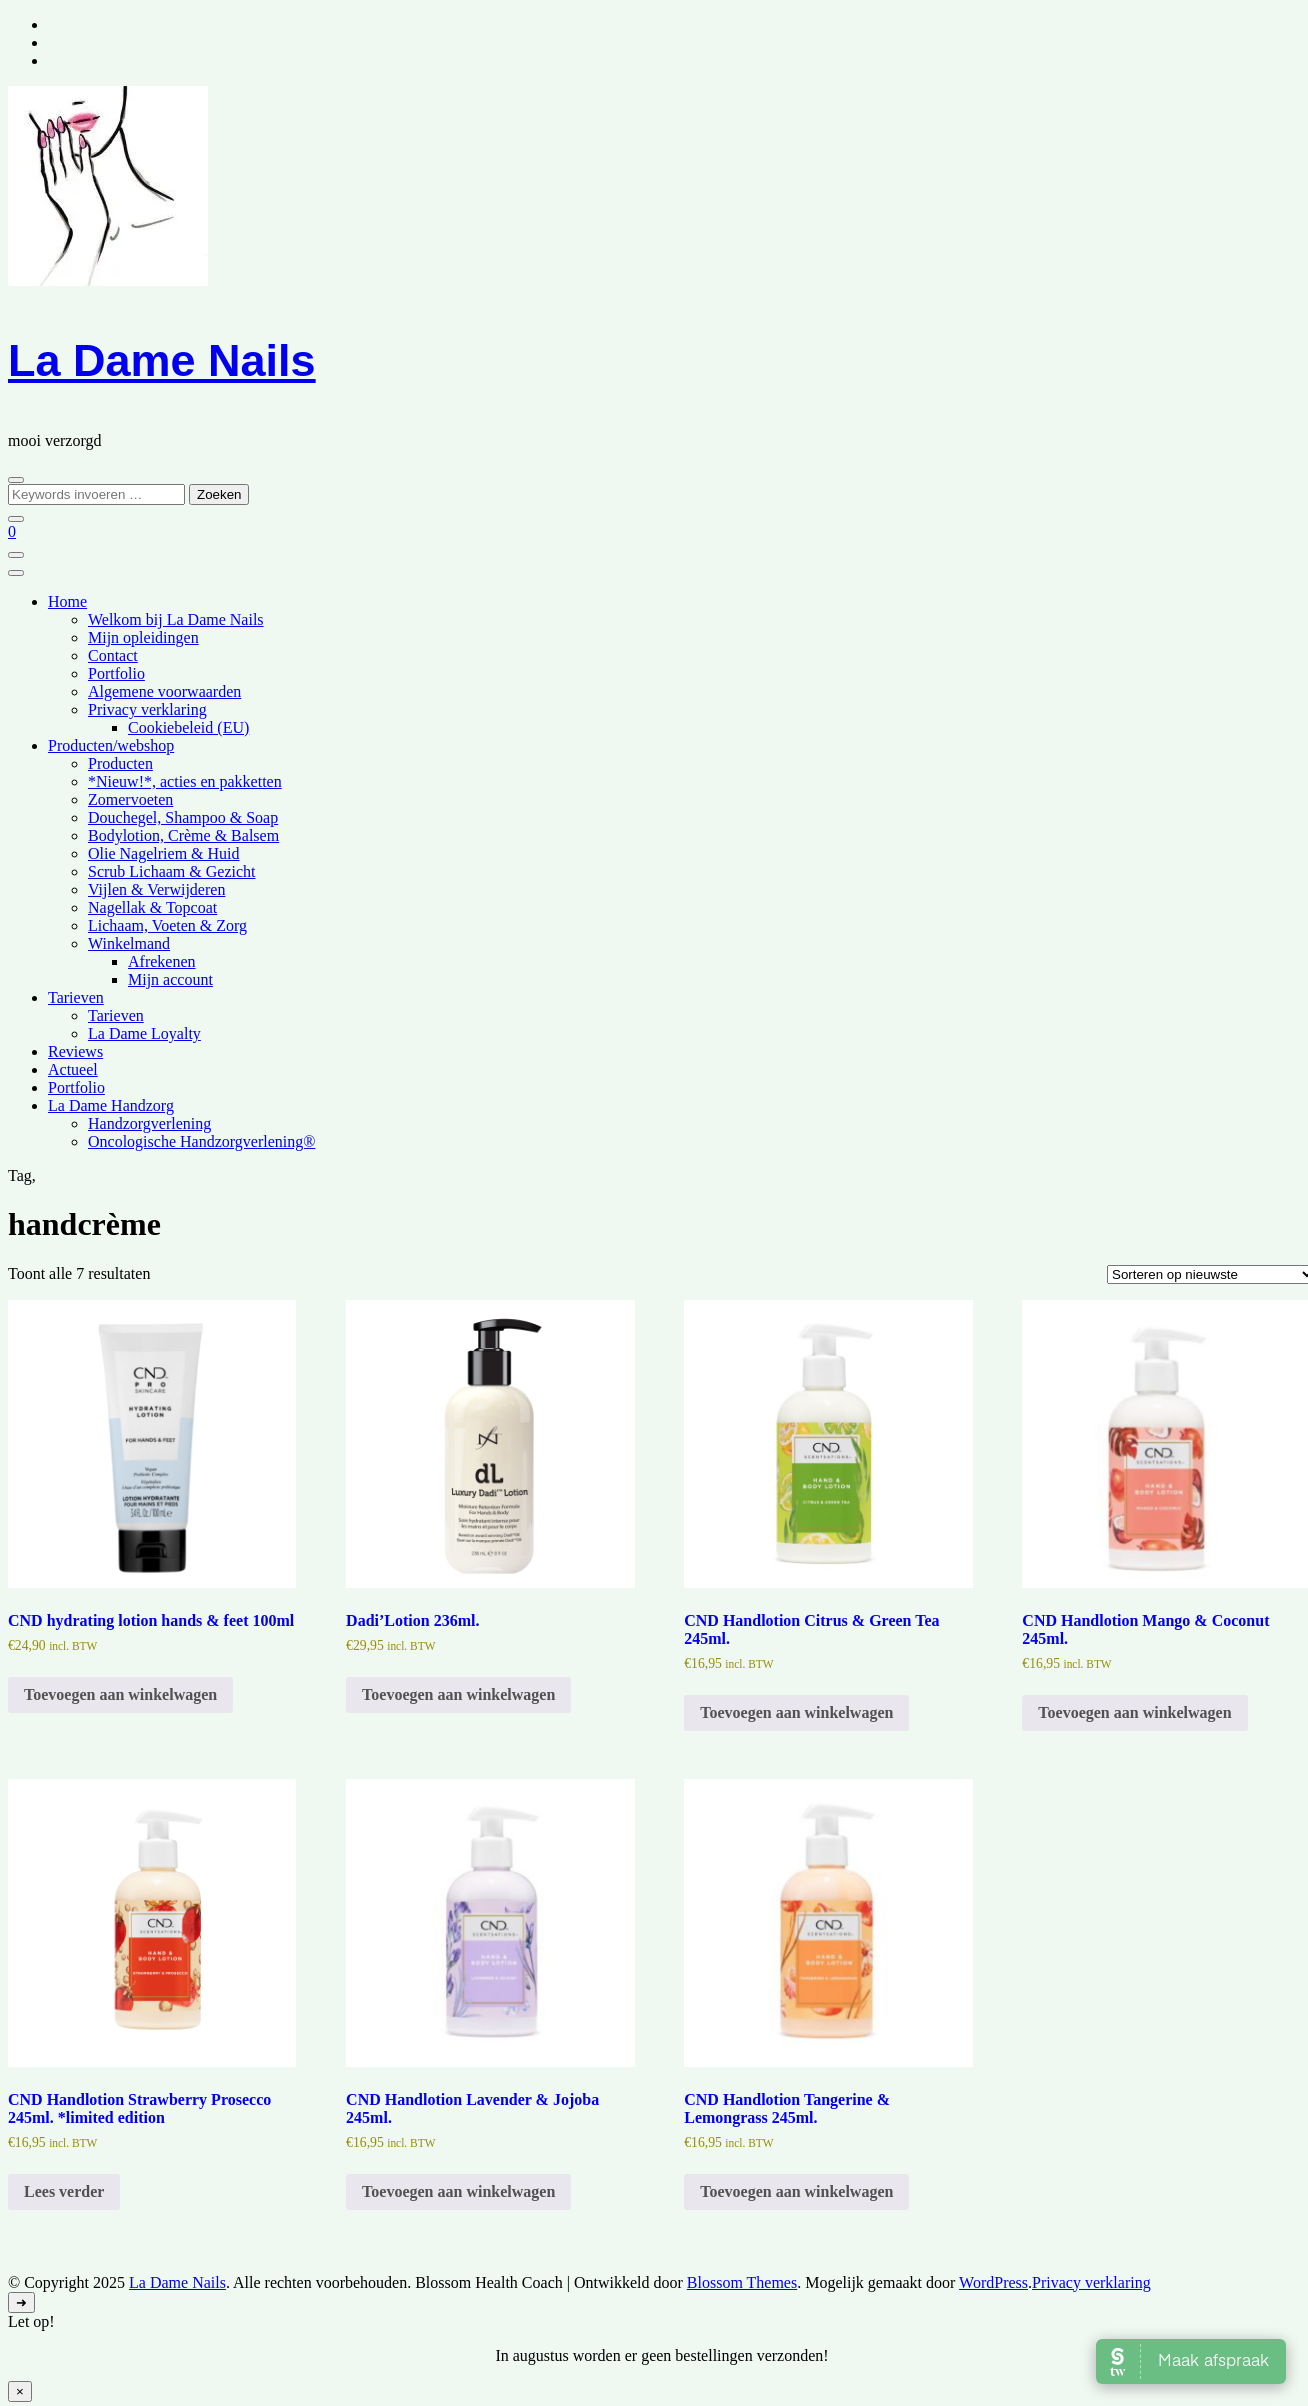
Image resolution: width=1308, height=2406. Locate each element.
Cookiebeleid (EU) (188, 727)
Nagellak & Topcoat (152, 907)
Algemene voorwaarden (164, 691)
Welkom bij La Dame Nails (176, 619)
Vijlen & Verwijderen (156, 889)
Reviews (75, 1051)
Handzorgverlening (149, 1123)
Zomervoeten (130, 799)
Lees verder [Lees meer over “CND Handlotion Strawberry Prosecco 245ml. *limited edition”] (64, 2191)
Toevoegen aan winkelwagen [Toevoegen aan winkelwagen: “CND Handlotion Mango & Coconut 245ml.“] (1134, 1712)
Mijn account (170, 979)
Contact (113, 655)
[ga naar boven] (21, 2302)
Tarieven (76, 997)
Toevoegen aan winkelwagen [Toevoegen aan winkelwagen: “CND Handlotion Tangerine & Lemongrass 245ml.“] (796, 2191)
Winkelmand (129, 943)
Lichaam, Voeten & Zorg (167, 925)
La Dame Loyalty (144, 1033)
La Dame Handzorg (111, 1105)
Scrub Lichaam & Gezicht (172, 871)
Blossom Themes (742, 2282)
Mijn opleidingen (143, 637)
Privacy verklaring (147, 709)
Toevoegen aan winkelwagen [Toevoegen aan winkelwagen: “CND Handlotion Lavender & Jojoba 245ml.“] (458, 2191)
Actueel (73, 1069)
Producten (120, 763)
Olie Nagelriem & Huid (164, 853)
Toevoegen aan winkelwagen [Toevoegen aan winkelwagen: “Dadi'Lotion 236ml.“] (458, 1694)
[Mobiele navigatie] (16, 555)
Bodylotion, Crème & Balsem (183, 835)
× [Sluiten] (20, 2391)
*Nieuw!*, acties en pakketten (185, 781)
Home (67, 601)
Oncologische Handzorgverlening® (201, 1141)
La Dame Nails (162, 360)
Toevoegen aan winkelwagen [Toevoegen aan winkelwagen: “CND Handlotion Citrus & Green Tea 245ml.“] (796, 1712)
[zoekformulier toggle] (16, 480)
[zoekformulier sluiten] (16, 519)
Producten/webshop (111, 745)
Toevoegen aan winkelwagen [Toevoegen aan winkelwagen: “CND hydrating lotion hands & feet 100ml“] (120, 1694)
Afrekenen (162, 961)
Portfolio (116, 673)
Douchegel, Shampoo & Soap (183, 817)
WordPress (993, 2282)
